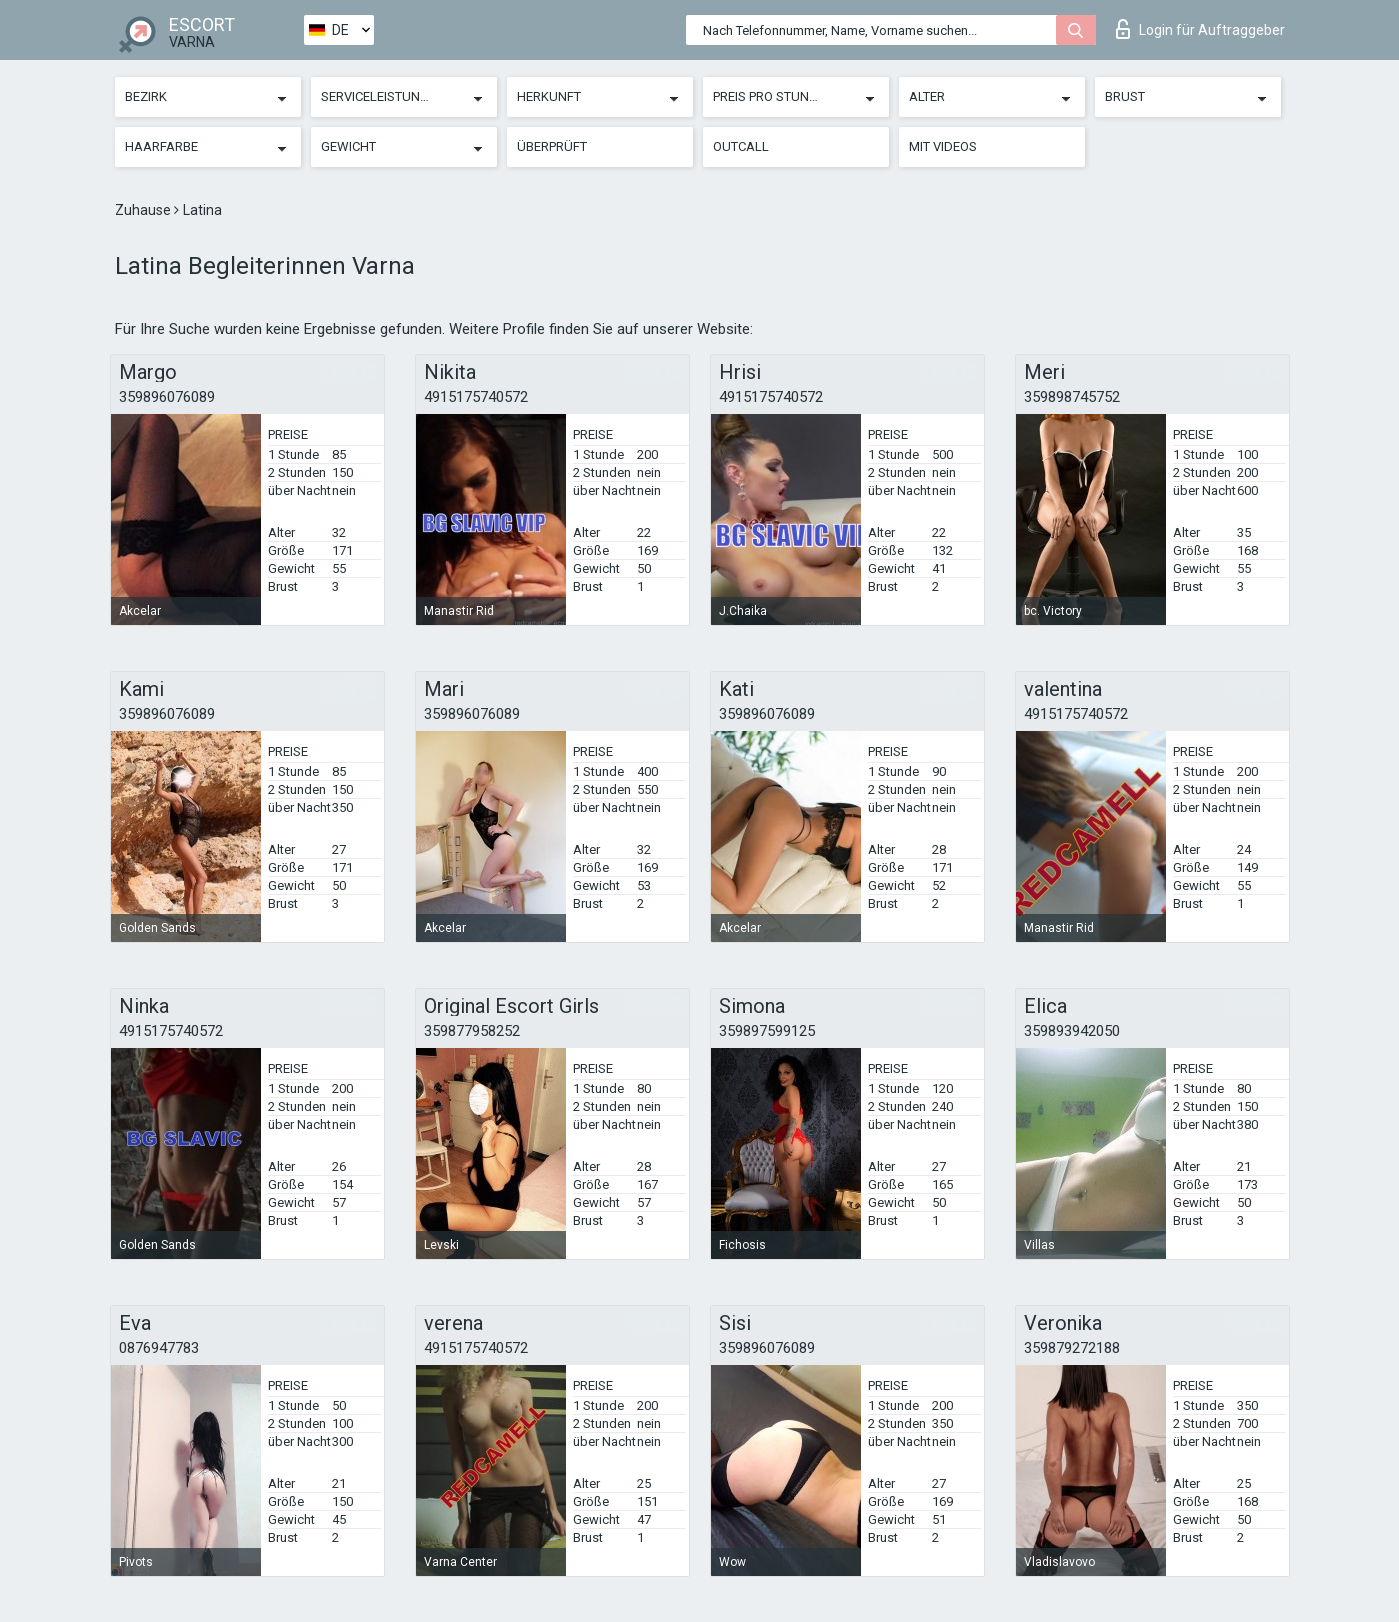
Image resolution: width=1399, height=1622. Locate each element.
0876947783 (159, 1348)
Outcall (741, 146)
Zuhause (144, 210)
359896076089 (167, 397)
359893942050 (1072, 1031)
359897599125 (767, 1031)
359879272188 (1072, 1348)
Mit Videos (943, 146)
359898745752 (1072, 397)
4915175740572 (476, 397)
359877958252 (472, 1031)
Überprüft (552, 146)
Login (1200, 29)
